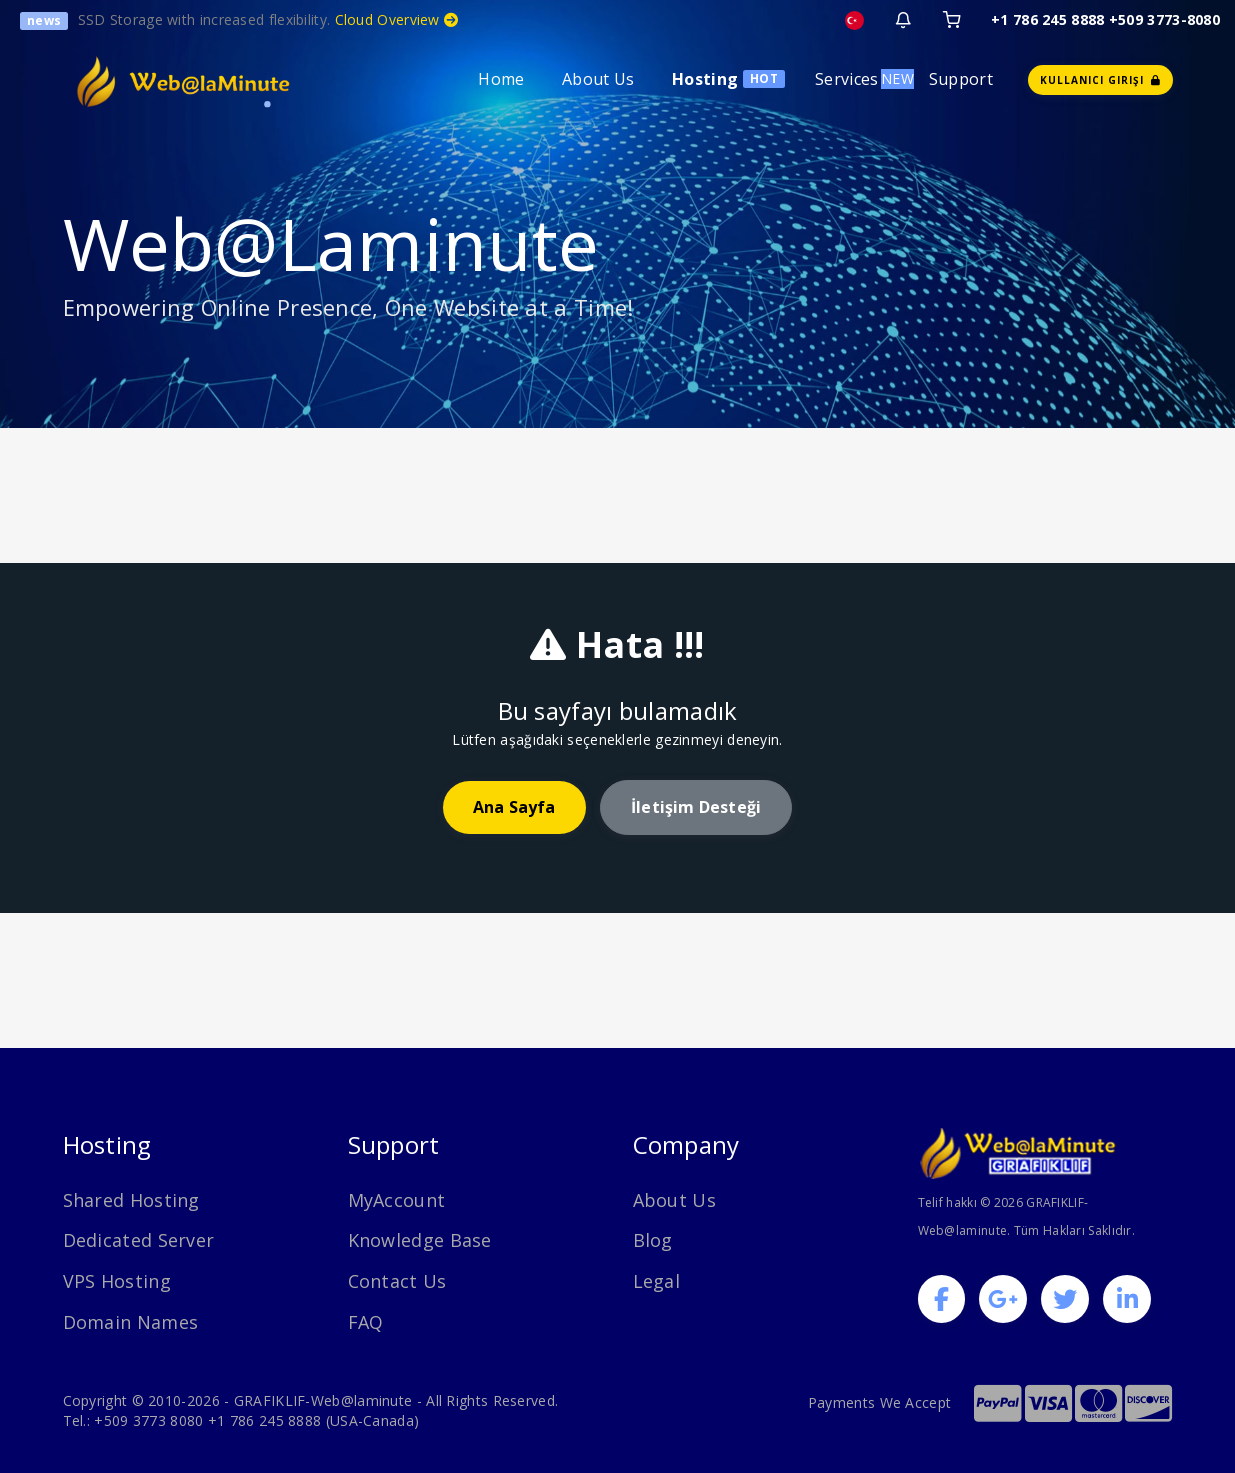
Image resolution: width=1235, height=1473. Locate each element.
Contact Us (397, 1281)
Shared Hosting (131, 1200)
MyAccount (397, 1200)
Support (961, 79)
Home (501, 79)
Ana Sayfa (514, 807)
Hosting (705, 79)
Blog (653, 1240)
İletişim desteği (696, 807)
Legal (657, 1281)
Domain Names (131, 1322)
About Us (598, 79)
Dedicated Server (139, 1240)
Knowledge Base (420, 1240)
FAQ (366, 1322)
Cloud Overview (397, 19)
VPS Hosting (117, 1281)
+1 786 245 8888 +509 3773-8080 (1105, 19)
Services (846, 79)
